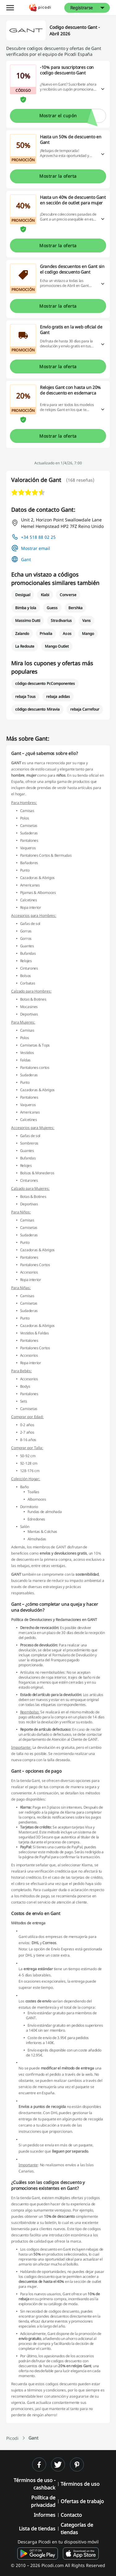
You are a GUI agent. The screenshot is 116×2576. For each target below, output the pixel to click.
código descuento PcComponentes (45, 683)
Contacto (71, 2514)
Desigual (22, 594)
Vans (86, 620)
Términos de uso (80, 2483)
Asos (67, 633)
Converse (68, 594)
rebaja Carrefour (84, 709)
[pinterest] (77, 2464)
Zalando (22, 633)
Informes (44, 2514)
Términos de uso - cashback (34, 2484)
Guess (52, 607)
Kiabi (45, 594)
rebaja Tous (25, 696)
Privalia (46, 633)
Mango (88, 633)
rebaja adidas (58, 696)
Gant (26, 559)
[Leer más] (102, 89)
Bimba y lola (25, 607)
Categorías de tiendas (77, 2528)
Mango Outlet (56, 646)
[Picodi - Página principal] (40, 7)
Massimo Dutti (27, 620)
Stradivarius (61, 620)
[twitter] (58, 2464)
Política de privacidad (43, 2501)
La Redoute (24, 646)
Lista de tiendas (37, 2528)
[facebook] (39, 2464)
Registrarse (81, 8)
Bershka (75, 607)
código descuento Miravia (37, 709)
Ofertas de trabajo (82, 2501)
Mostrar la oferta (57, 176)
